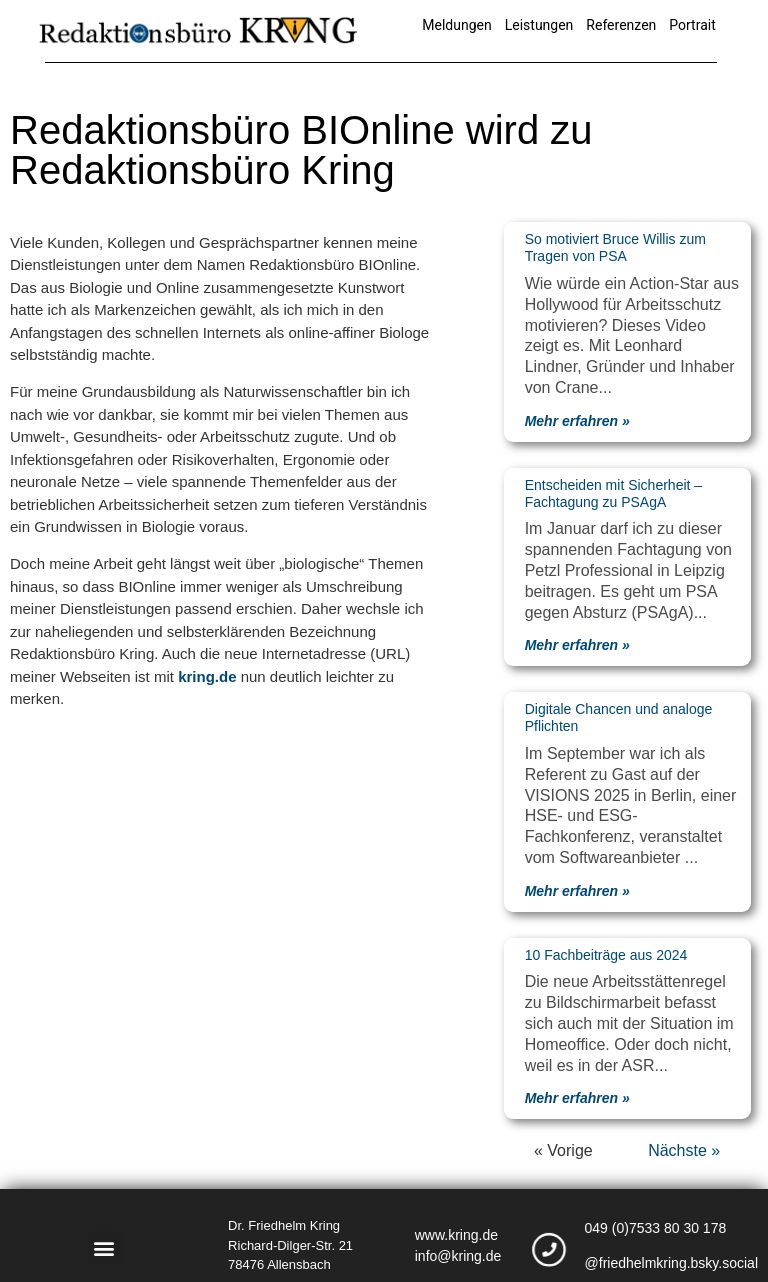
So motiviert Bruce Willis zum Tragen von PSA (615, 247)
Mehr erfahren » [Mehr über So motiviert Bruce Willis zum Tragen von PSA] (577, 421)
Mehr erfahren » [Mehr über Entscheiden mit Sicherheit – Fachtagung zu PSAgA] (577, 645)
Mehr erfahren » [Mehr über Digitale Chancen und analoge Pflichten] (577, 891)
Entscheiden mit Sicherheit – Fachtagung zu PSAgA (613, 493)
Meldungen (456, 25)
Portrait (692, 25)
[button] (104, 1247)
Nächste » (684, 1150)
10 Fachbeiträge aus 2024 (606, 955)
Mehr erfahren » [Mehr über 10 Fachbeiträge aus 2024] (577, 1098)
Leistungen (539, 25)
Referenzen (621, 25)
